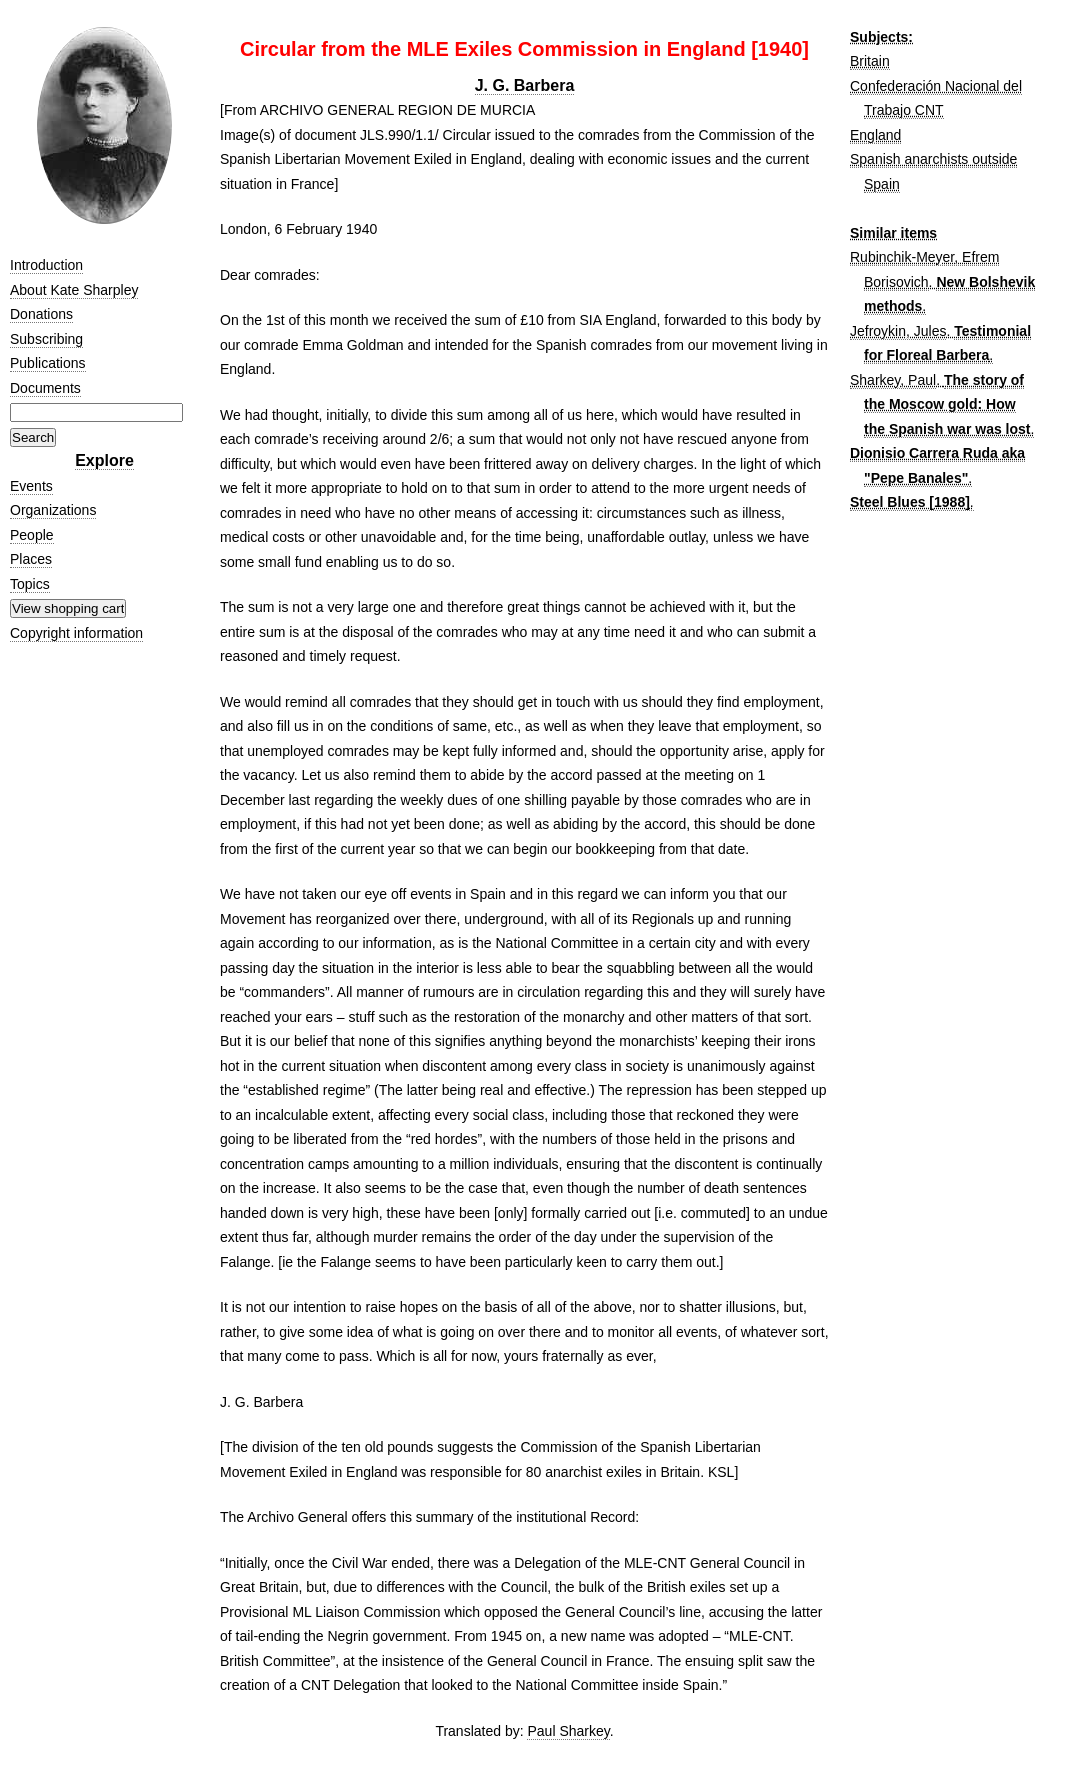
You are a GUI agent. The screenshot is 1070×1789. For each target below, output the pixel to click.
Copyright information (76, 633)
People (32, 535)
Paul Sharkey (568, 1731)
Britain (870, 61)
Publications (48, 363)
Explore (104, 460)
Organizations (53, 510)
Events (31, 486)
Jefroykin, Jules (898, 331)
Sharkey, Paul (893, 380)
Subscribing (46, 339)
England (875, 135)
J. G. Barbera (525, 85)
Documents (45, 388)
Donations (41, 314)
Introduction (46, 265)
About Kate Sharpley (74, 290)
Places (31, 559)
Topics (30, 584)
